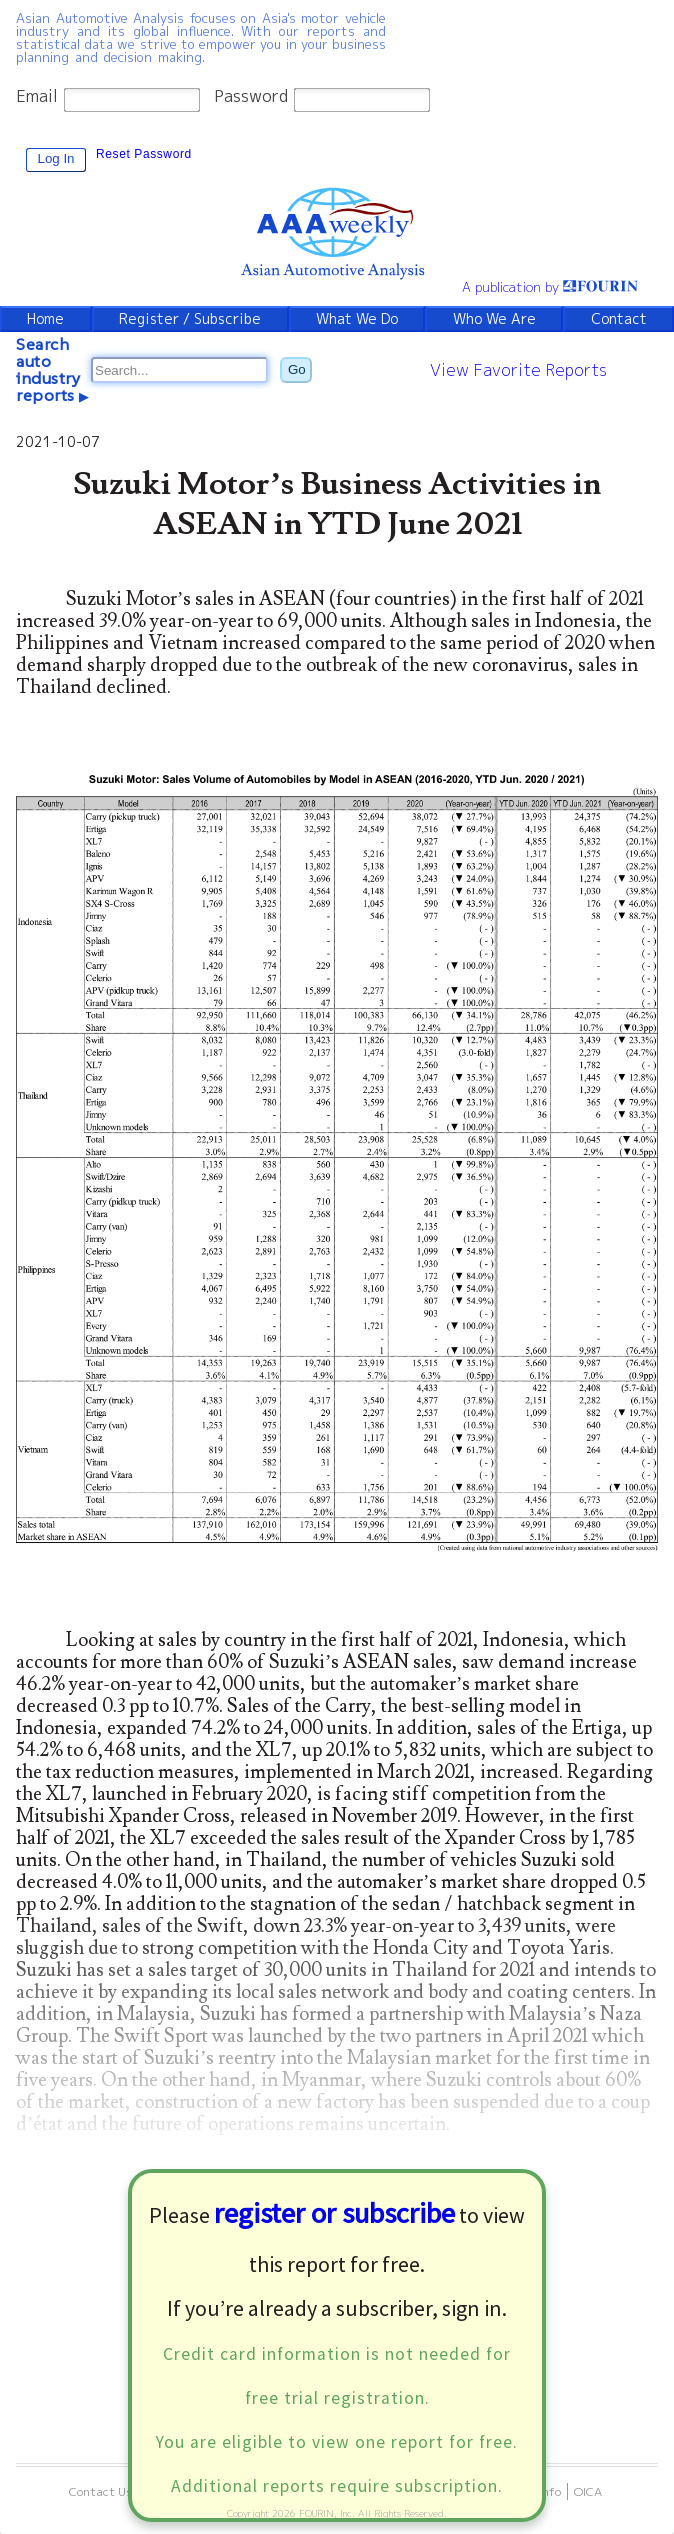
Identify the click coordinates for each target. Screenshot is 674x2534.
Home (45, 319)
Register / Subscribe (190, 319)
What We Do (357, 319)
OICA (588, 2491)
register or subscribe (334, 2213)
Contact (619, 319)
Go (297, 369)
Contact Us (101, 2491)
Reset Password (144, 154)
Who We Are (494, 319)
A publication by (550, 287)
